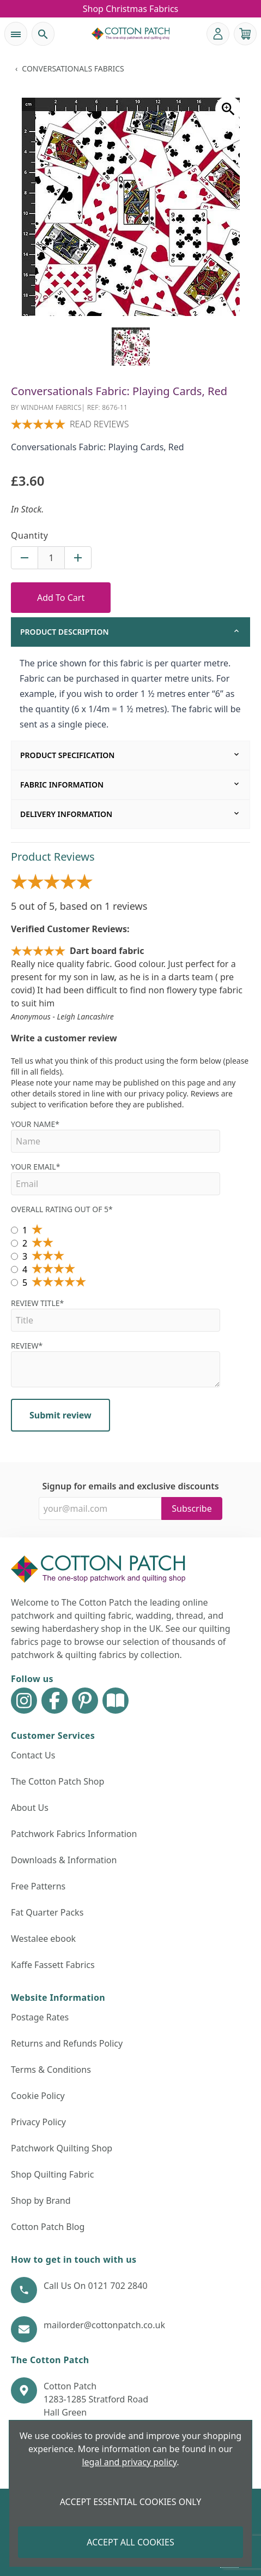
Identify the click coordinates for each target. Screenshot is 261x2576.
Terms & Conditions (51, 2070)
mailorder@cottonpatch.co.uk (104, 2325)
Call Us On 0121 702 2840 (96, 2286)
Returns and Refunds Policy (67, 2043)
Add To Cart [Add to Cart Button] (60, 598)
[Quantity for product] (51, 557)
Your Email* (115, 1178)
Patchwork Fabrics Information (74, 1834)
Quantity (29, 535)
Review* (115, 1363)
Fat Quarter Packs (47, 1912)
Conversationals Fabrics (73, 68)
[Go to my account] (218, 33)
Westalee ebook (43, 1939)
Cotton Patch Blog (47, 2227)
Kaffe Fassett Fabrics (53, 1965)
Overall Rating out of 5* (62, 1209)
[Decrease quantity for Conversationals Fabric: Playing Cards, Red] (24, 557)
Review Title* (115, 1315)
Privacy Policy (38, 2122)
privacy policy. (163, 1093)
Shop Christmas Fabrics (131, 9)
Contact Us (33, 1755)
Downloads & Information (64, 1860)
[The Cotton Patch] (131, 33)
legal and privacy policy (129, 2462)
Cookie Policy (38, 2096)
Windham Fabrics (51, 407)
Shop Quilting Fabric (52, 2174)
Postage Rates (40, 2017)
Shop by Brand (41, 2201)
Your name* (115, 1136)
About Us (29, 1808)
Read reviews (99, 424)
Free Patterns (38, 1886)
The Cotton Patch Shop (57, 1781)
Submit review (60, 1415)
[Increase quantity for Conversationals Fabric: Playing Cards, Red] (78, 557)
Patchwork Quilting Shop (61, 2148)
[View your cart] (245, 33)
